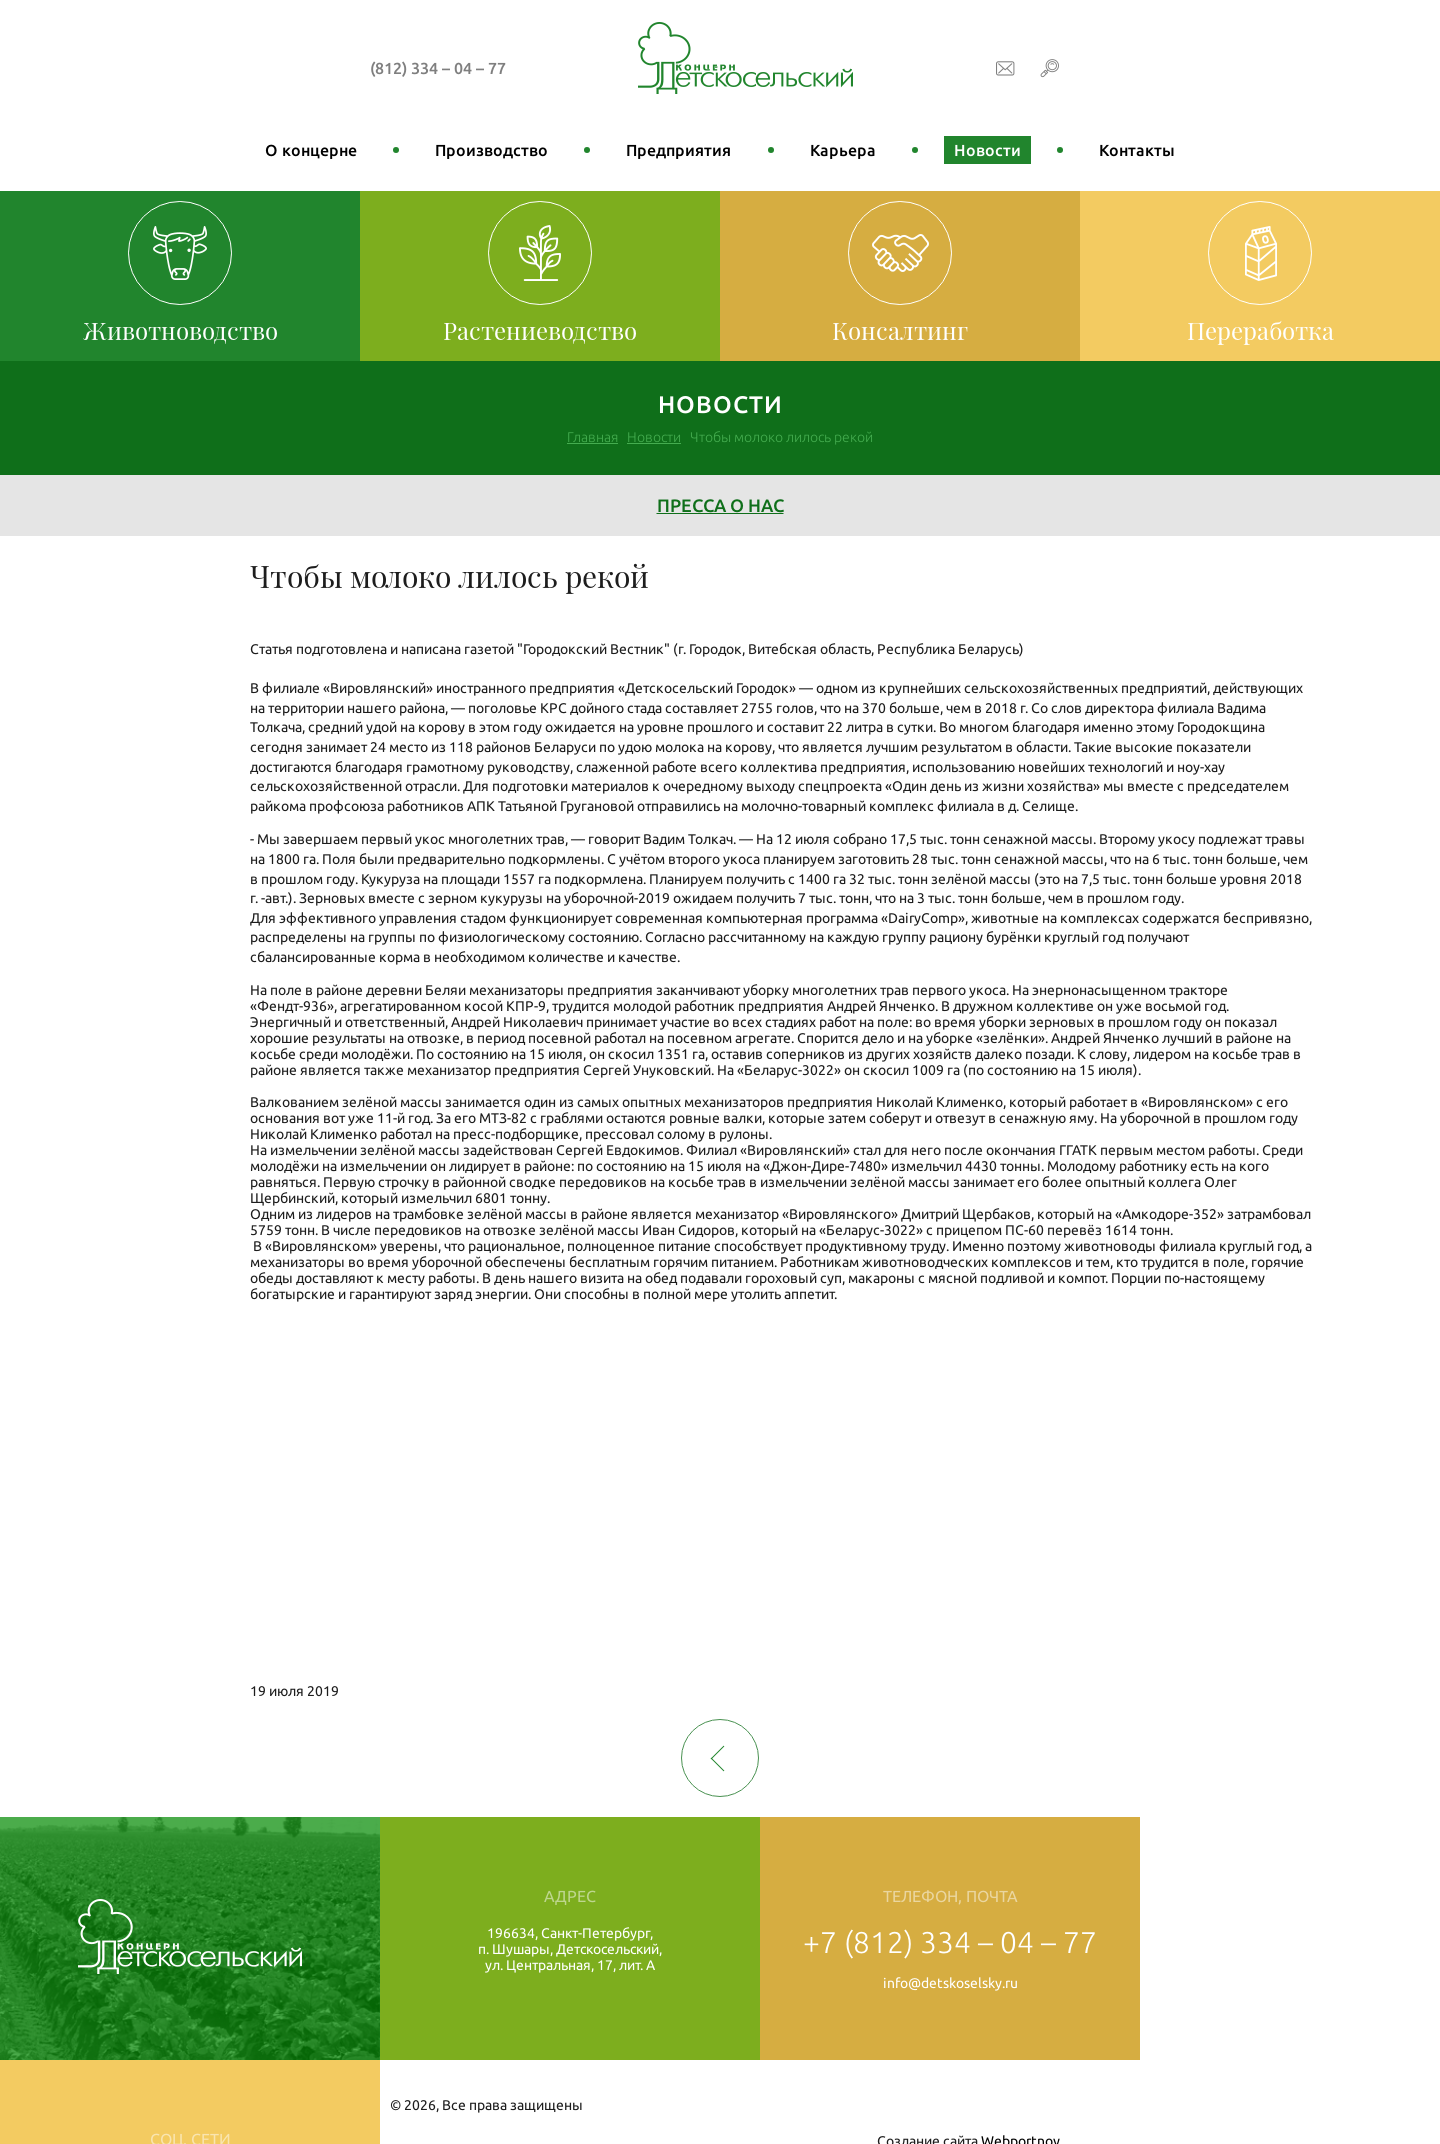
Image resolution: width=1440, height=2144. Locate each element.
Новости (987, 150)
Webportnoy (1360, 2105)
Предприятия (678, 150)
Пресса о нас (720, 505)
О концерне (311, 150)
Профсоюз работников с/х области (1260, 1986)
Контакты (1137, 150)
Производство (491, 150)
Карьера (843, 150)
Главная (592, 437)
